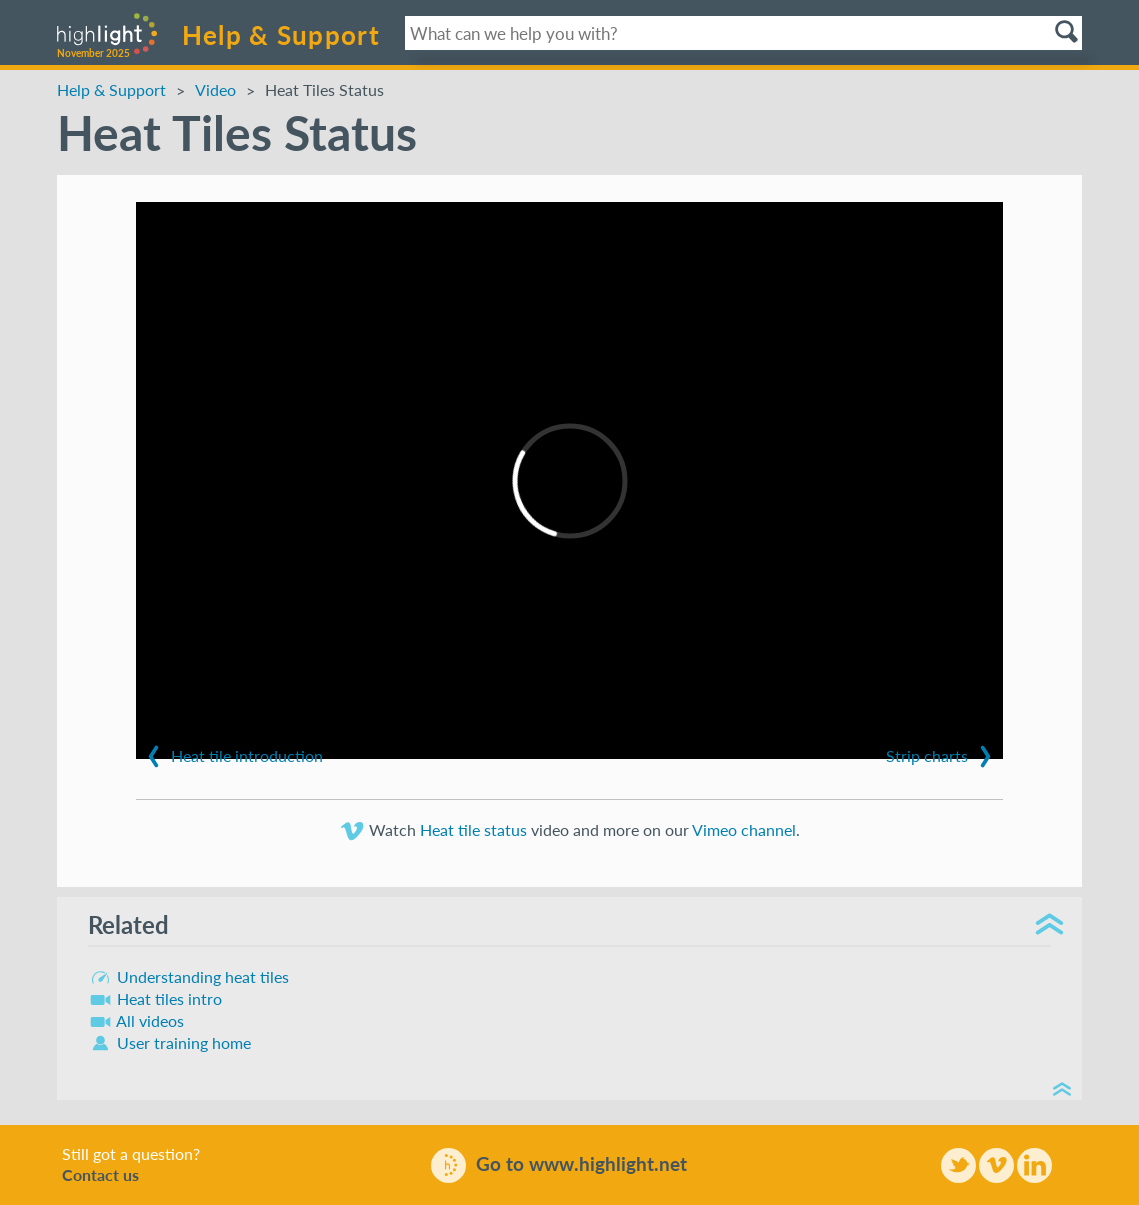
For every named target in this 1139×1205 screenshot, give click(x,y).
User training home (169, 1042)
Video (215, 90)
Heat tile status (473, 829)
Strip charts (942, 756)
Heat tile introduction (232, 756)
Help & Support (281, 35)
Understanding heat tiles (188, 976)
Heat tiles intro (155, 998)
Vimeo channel (744, 829)
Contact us (100, 1175)
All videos (136, 1020)
